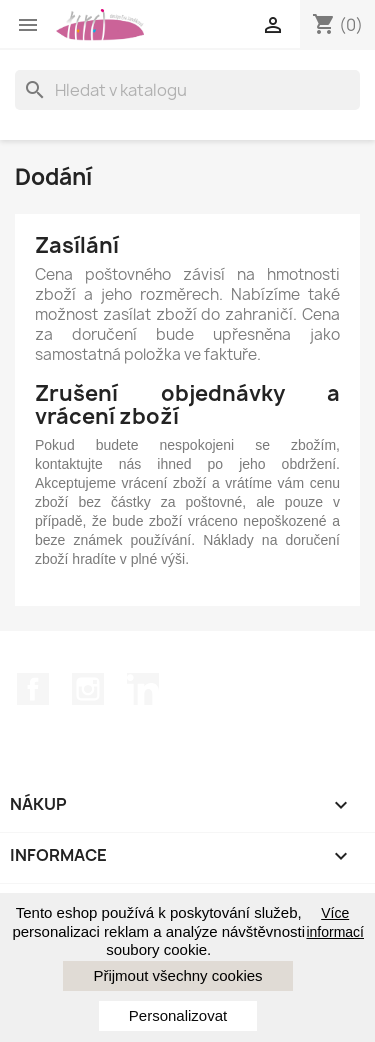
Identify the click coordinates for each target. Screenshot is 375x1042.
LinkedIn (143, 689)
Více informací (335, 922)
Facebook (33, 689)
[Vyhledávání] (187, 90)
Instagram (88, 689)
